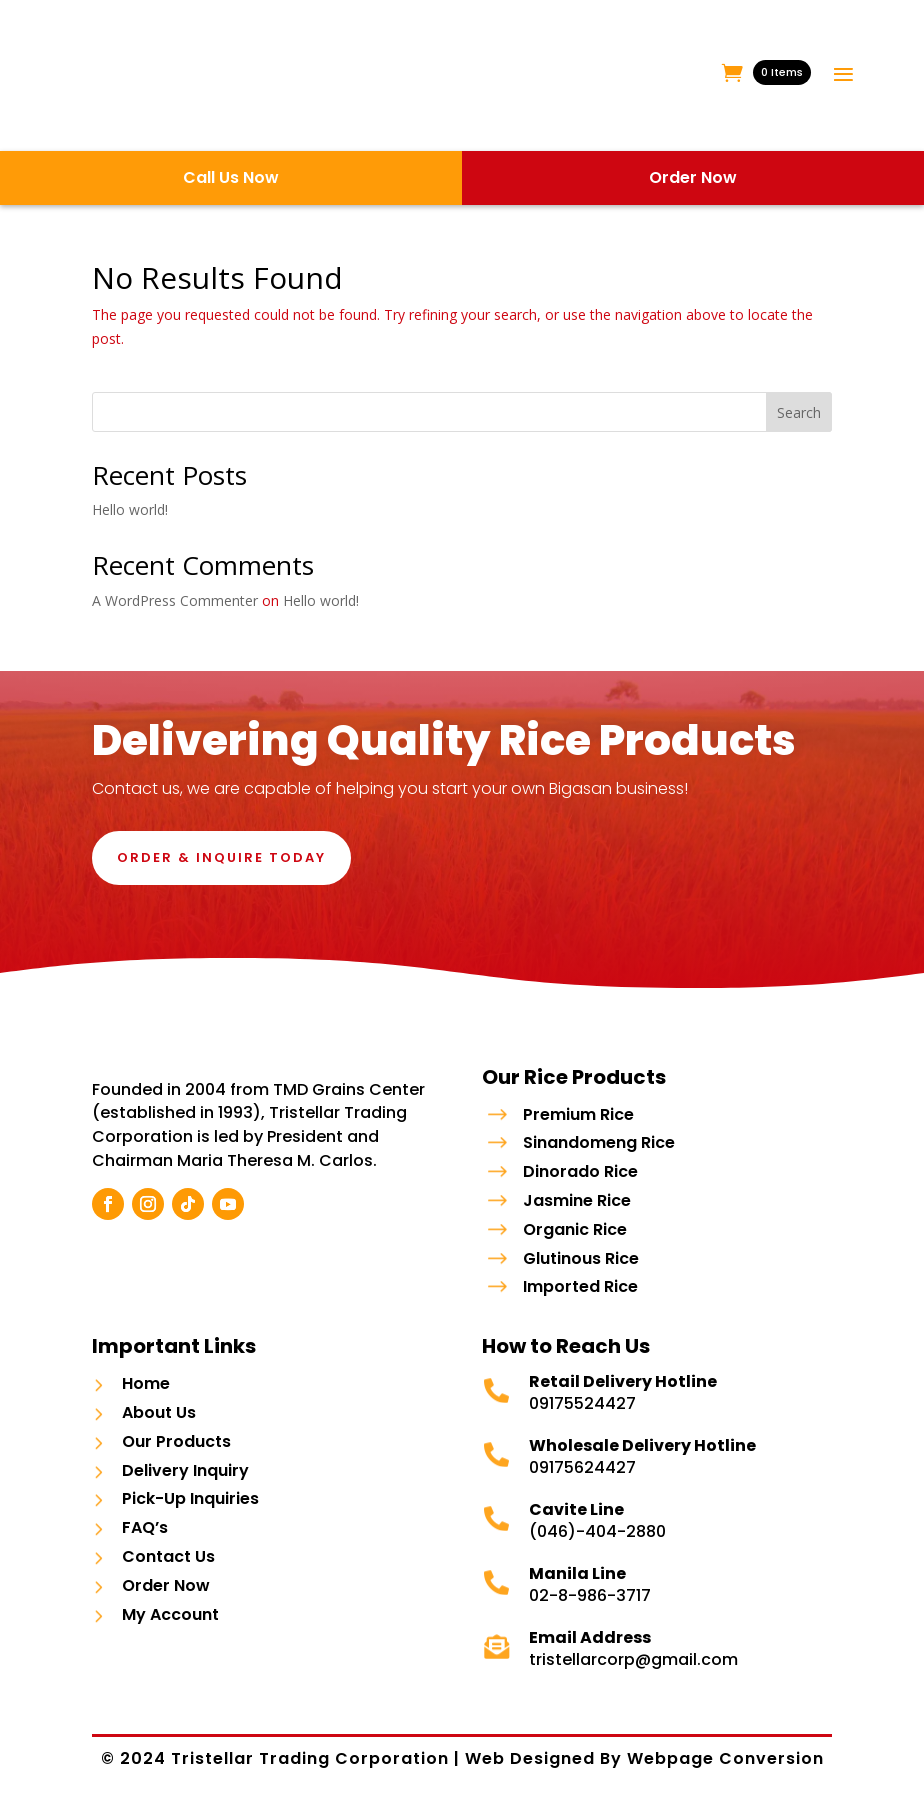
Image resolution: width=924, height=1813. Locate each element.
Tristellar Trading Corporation (312, 1769)
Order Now (166, 1596)
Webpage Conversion (725, 1769)
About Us (159, 1423)
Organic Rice (575, 1229)
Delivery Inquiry (185, 1481)
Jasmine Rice (577, 1200)
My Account (170, 1625)
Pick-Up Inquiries (190, 1510)
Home (146, 1394)
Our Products (176, 1452)
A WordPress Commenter (175, 600)
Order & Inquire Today (221, 857)
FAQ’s (145, 1538)
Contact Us (168, 1567)
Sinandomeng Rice (599, 1142)
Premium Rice (578, 1114)
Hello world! (130, 509)
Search (799, 412)
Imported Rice (580, 1286)
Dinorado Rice (580, 1171)
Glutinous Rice (581, 1258)
